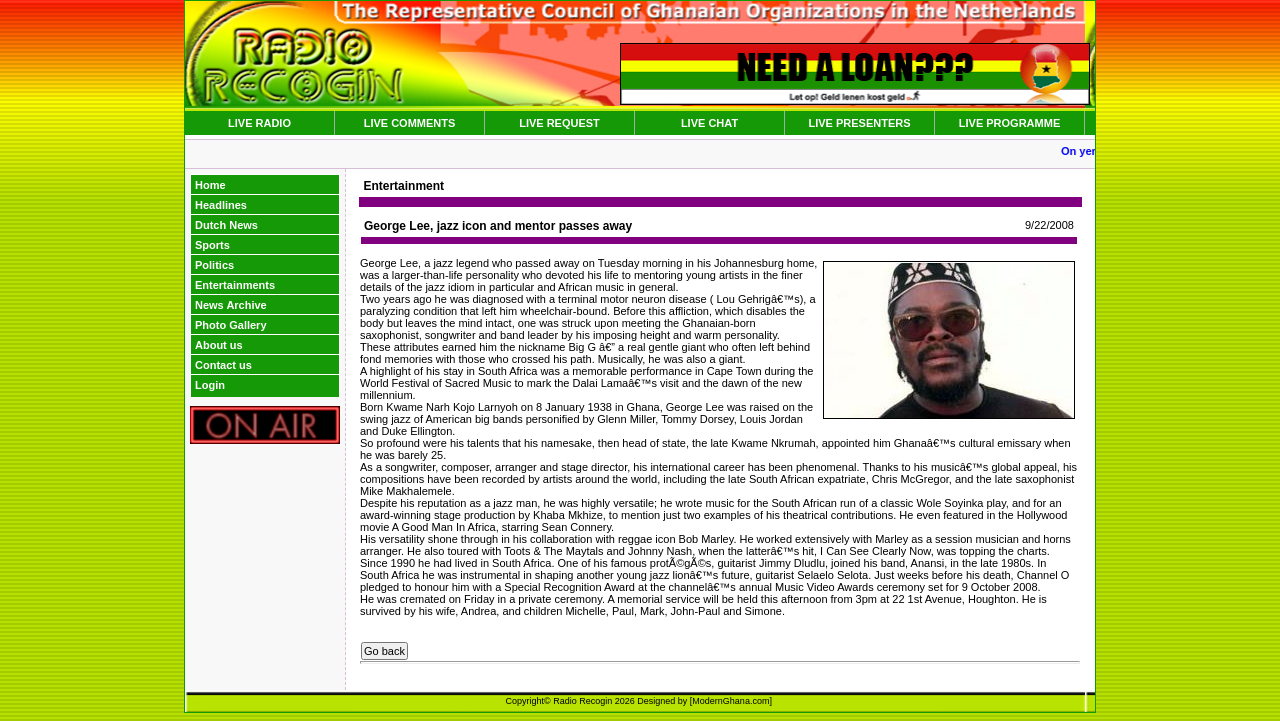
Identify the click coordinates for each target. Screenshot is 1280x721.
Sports (212, 245)
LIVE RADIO (259, 123)
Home (210, 185)
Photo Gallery (231, 325)
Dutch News (226, 225)
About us (219, 345)
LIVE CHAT (709, 123)
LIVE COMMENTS (410, 123)
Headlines (221, 205)
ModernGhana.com (730, 701)
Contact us (223, 365)
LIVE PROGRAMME (1009, 123)
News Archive (231, 305)
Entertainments (235, 285)
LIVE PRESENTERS (859, 123)
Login (210, 385)
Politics (214, 265)
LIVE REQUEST (559, 123)
